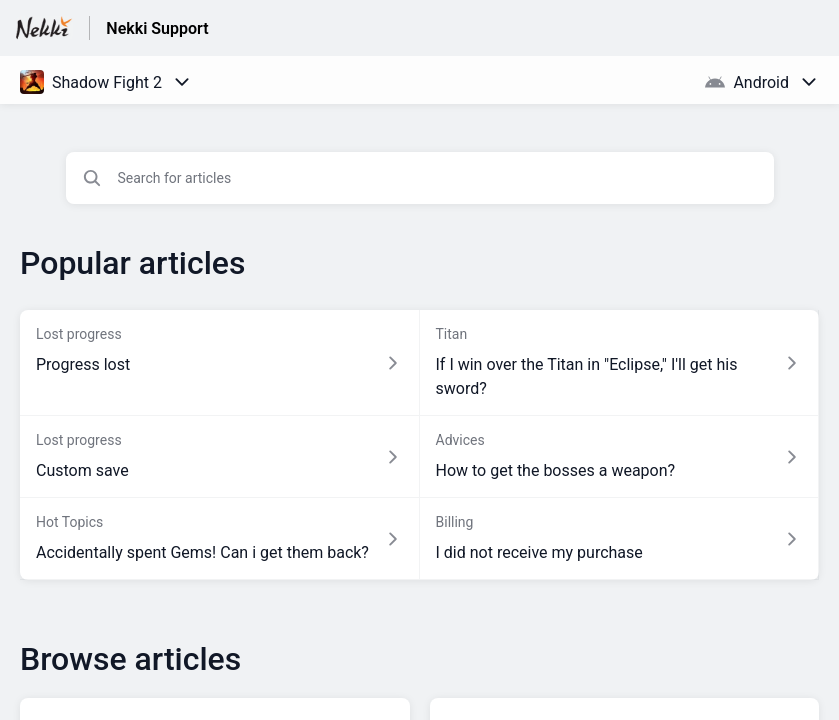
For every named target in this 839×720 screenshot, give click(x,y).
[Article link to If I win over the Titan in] (620, 363)
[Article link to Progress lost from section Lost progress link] (220, 363)
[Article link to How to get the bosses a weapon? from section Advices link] (620, 457)
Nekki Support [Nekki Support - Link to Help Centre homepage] (157, 28)
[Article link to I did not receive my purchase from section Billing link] (620, 539)
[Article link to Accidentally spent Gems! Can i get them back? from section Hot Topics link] (220, 539)
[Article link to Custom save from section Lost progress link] (220, 457)
